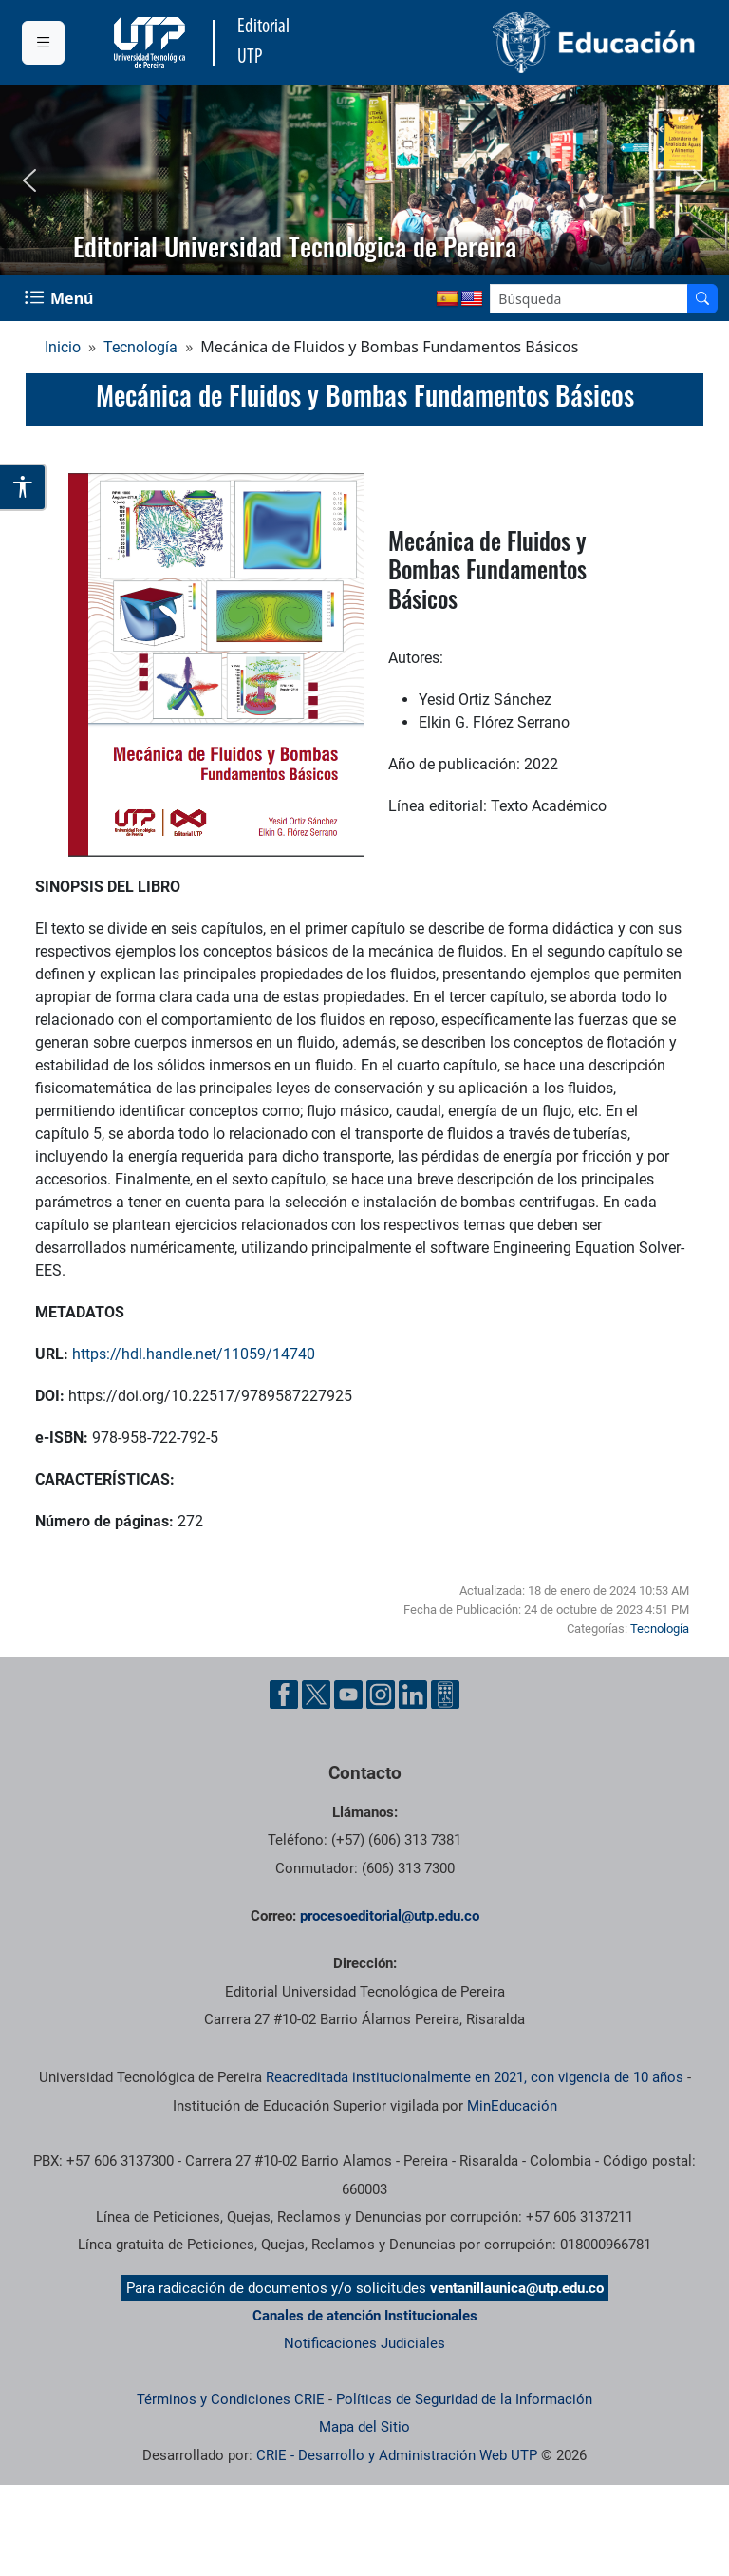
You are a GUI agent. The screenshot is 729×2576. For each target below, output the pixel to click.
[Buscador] (702, 298)
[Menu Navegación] (60, 298)
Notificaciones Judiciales (364, 2343)
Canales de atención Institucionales (364, 2315)
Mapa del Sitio (364, 2426)
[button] (29, 180)
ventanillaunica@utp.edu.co (517, 2288)
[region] (364, 180)
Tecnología (140, 347)
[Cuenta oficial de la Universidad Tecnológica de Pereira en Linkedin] (413, 1694)
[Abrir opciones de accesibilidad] (23, 487)
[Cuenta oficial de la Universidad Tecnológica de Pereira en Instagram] (380, 1694)
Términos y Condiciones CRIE (231, 2399)
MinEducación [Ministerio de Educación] (512, 2105)
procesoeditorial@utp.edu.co (389, 1915)
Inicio (63, 347)
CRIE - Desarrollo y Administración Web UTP (396, 2455)
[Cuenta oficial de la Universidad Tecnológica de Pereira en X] (316, 1694)
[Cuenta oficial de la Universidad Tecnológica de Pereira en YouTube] (348, 1694)
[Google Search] (589, 298)
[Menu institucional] (43, 43)
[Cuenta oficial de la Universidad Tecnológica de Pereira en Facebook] (284, 1694)
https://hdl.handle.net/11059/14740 (193, 1354)
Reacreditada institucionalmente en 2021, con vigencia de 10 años (474, 2077)
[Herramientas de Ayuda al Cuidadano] (445, 1694)
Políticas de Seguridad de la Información (464, 2399)
